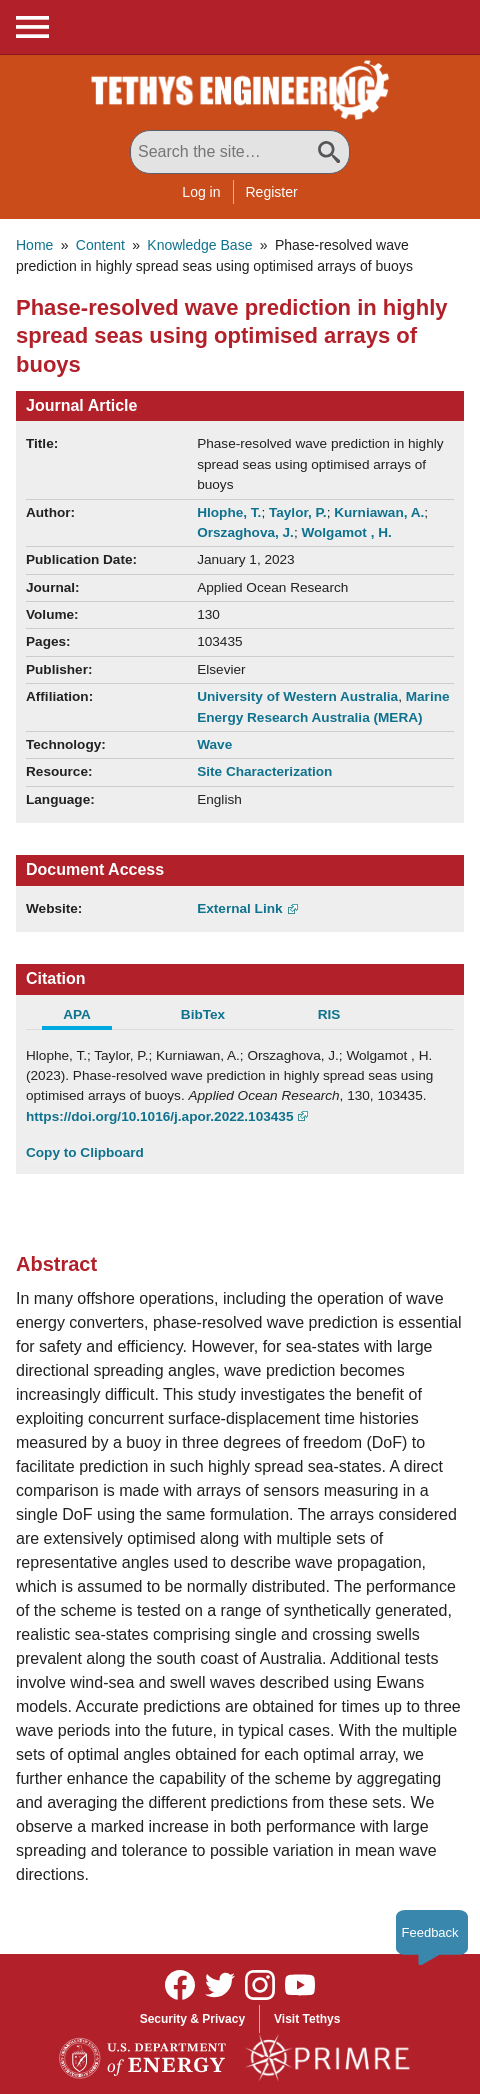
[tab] (89, 1017)
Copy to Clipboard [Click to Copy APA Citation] (85, 1152)
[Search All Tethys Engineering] (240, 152)
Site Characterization (264, 771)
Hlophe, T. (229, 512)
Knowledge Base (199, 245)
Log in (201, 192)
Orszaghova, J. (245, 532)
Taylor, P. (298, 512)
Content (100, 245)
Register (272, 192)
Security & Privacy (192, 2019)
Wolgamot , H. (346, 532)
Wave (214, 744)
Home (34, 245)
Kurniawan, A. (379, 512)
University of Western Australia (297, 696)
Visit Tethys (307, 2019)
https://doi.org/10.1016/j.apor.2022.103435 (159, 1116)
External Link (239, 908)
